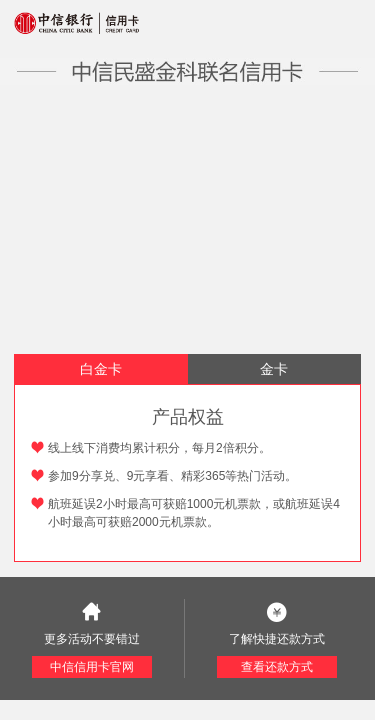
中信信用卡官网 (92, 667)
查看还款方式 (277, 667)
